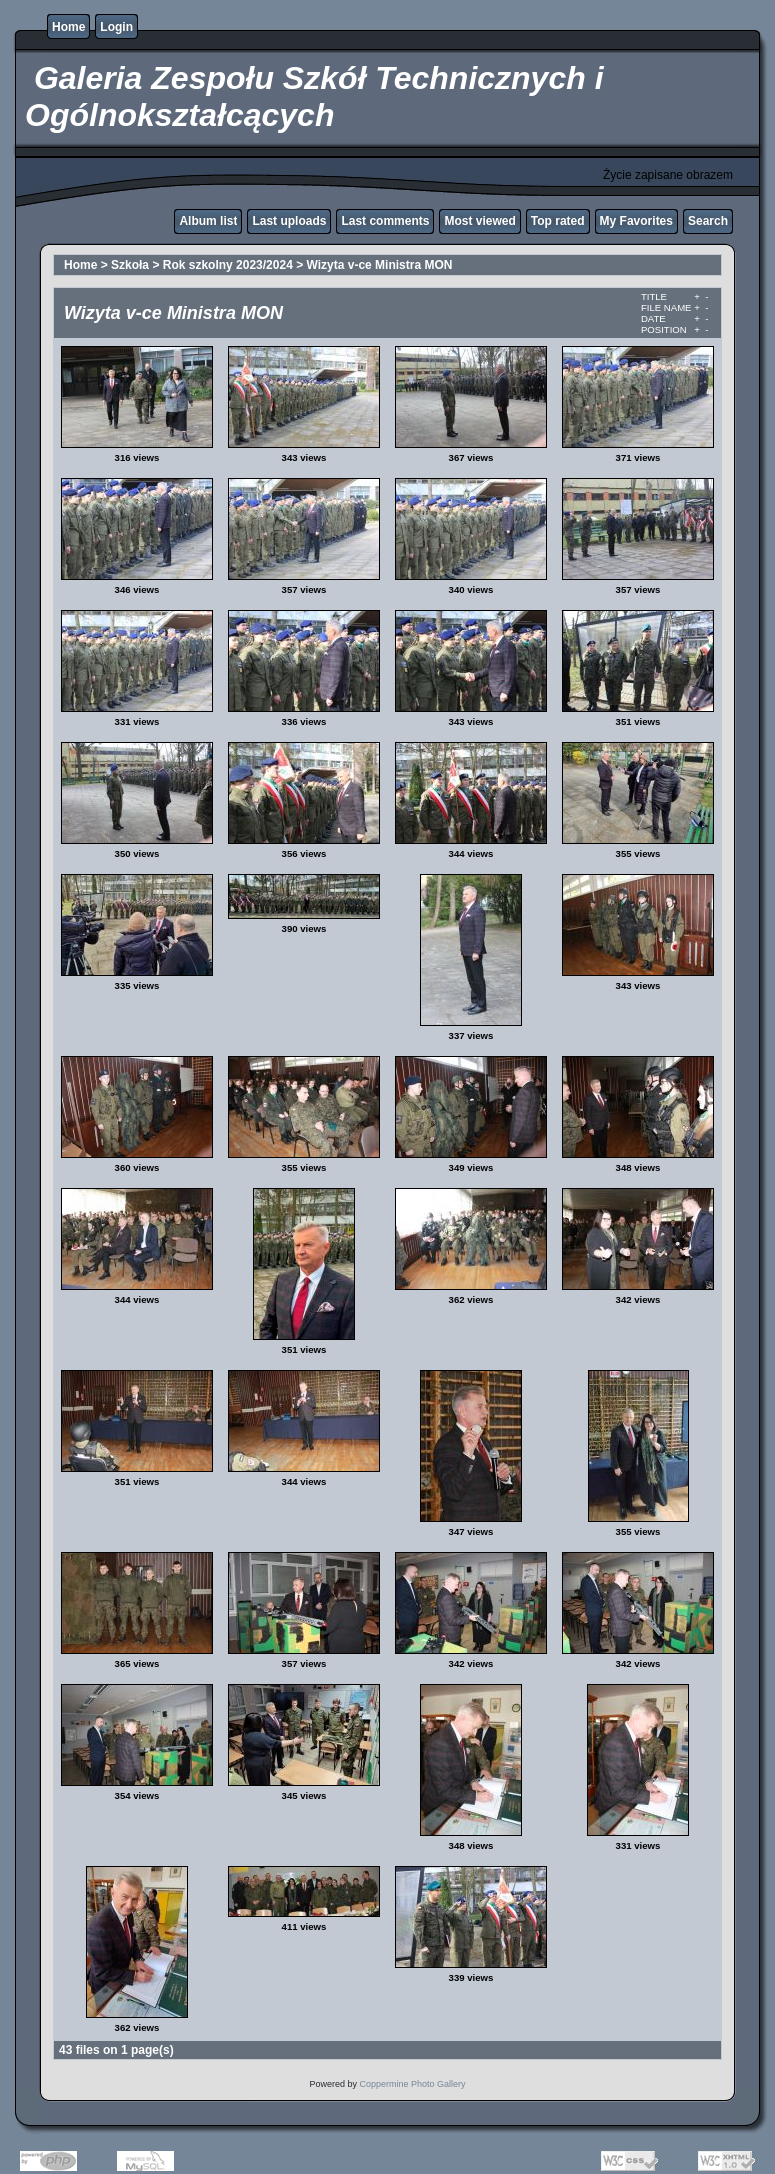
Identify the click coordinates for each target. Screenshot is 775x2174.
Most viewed (479, 221)
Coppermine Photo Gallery (412, 2084)
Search (708, 221)
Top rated (558, 221)
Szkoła (130, 265)
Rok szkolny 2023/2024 (228, 265)
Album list (208, 221)
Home (68, 27)
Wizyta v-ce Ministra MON (380, 265)
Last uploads (289, 221)
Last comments (385, 221)
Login (116, 27)
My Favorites (636, 221)
